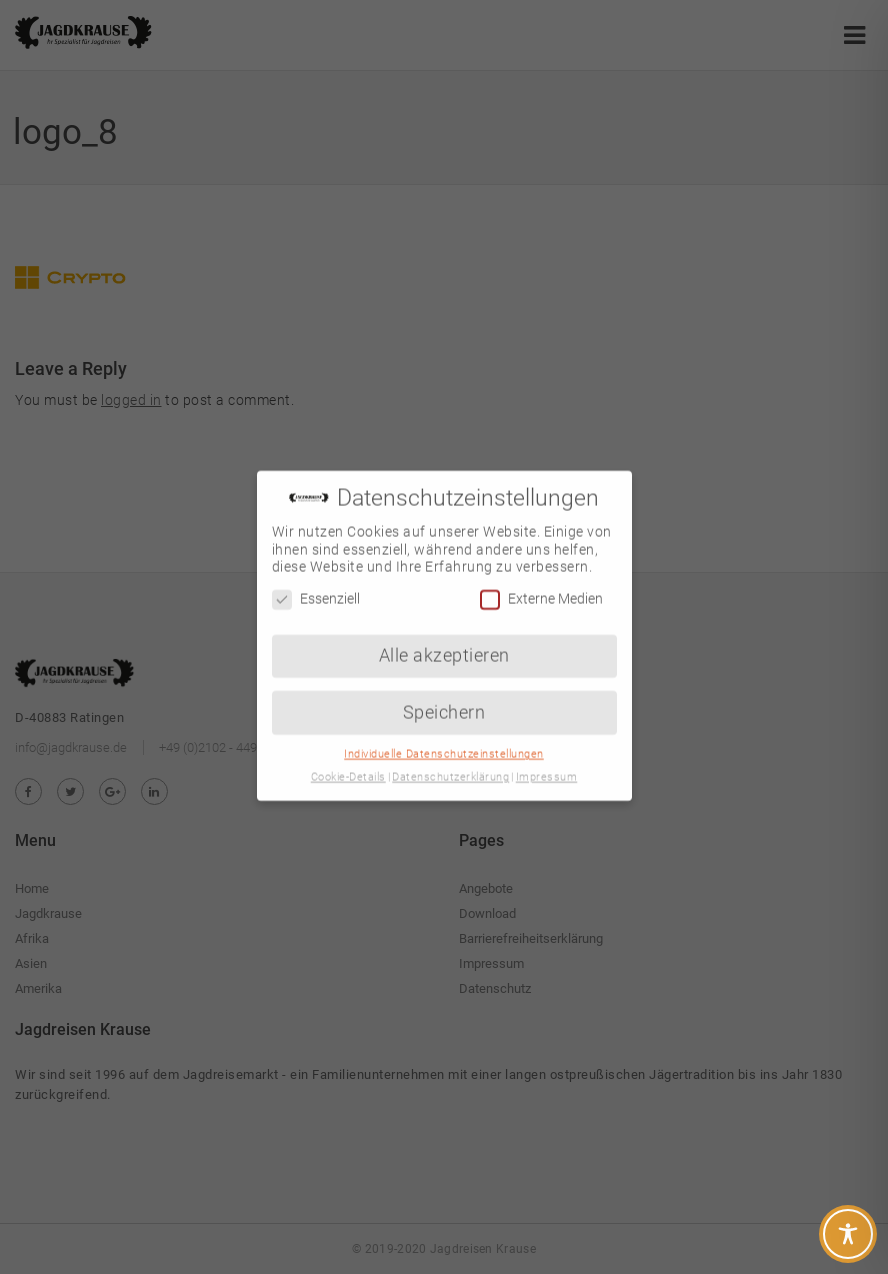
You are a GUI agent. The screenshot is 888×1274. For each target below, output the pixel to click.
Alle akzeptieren (444, 639)
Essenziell (316, 583)
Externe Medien (541, 583)
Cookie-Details (348, 761)
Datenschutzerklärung (450, 761)
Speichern (444, 696)
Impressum (547, 761)
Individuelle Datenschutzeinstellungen (444, 738)
